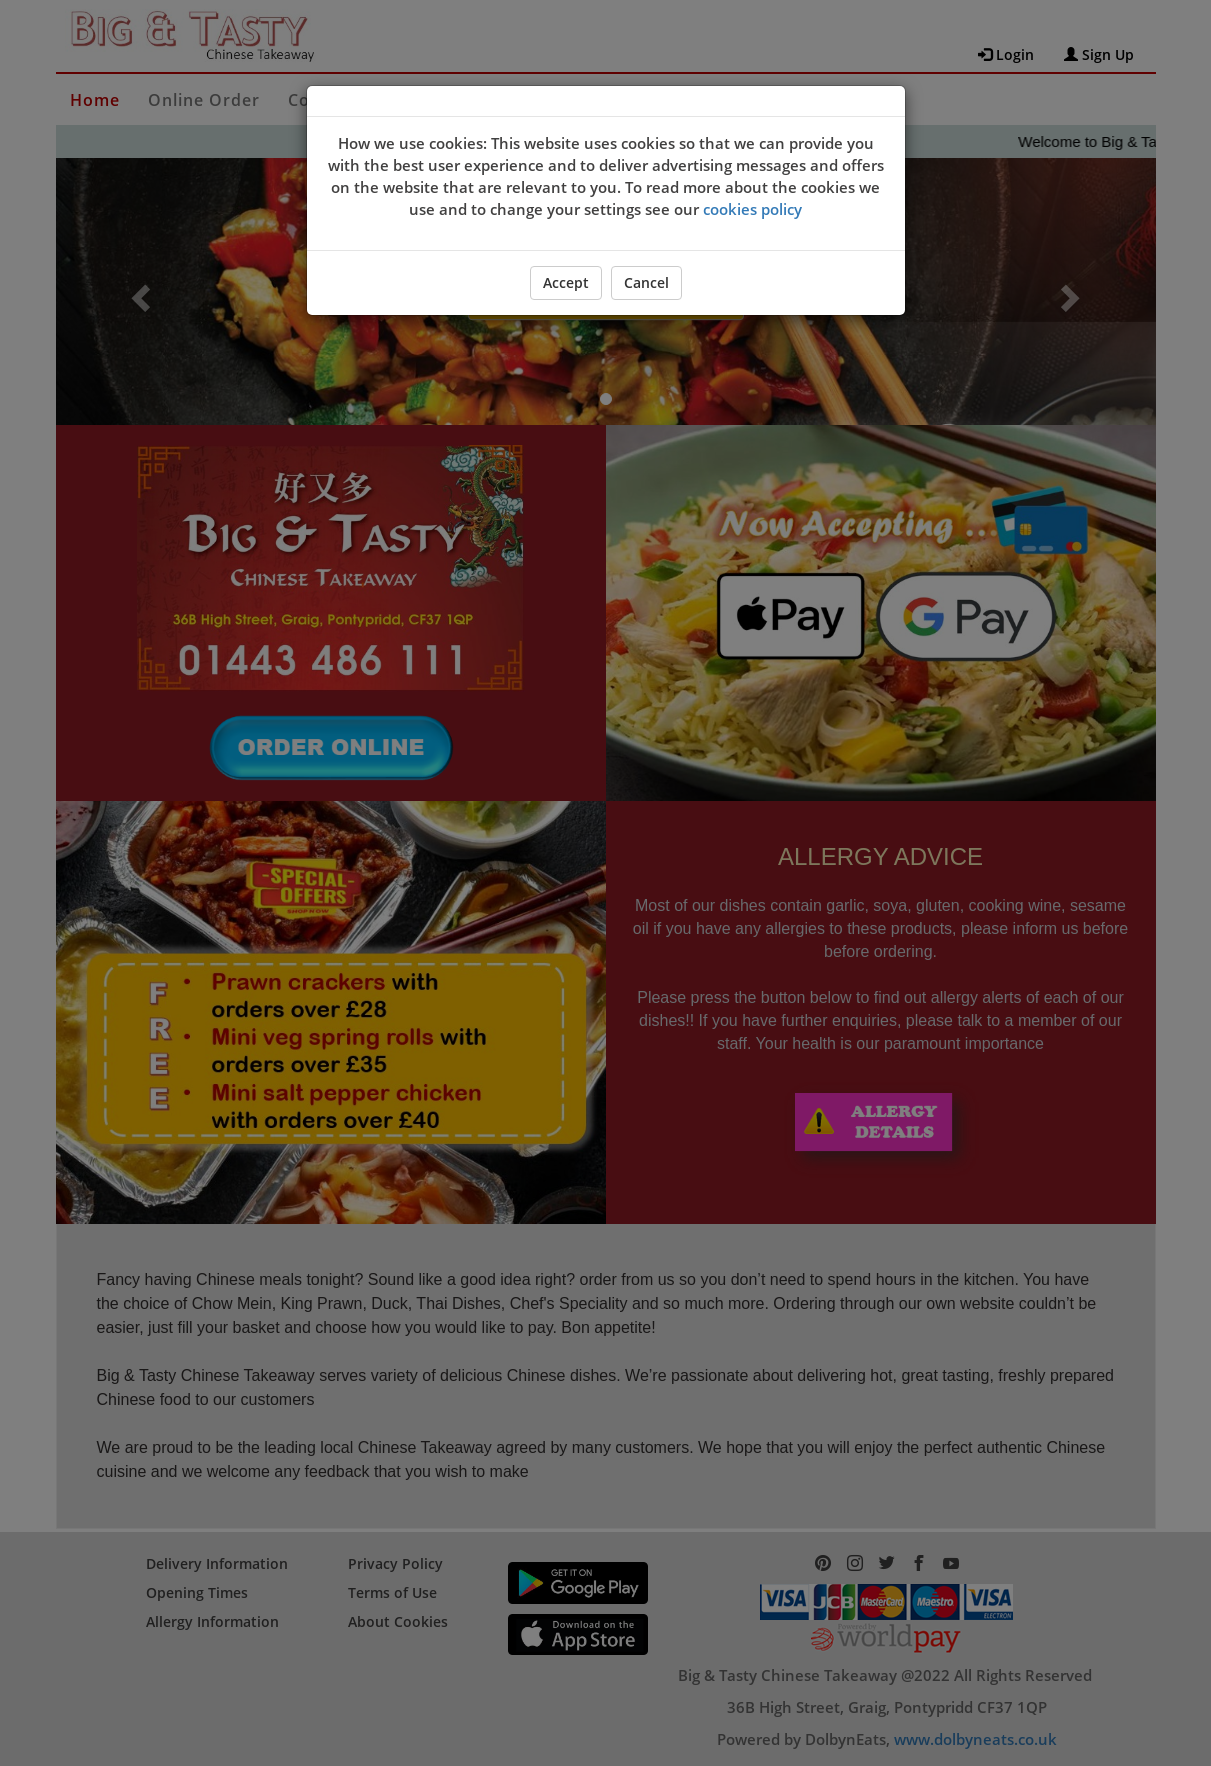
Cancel (646, 282)
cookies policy (752, 209)
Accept (566, 282)
